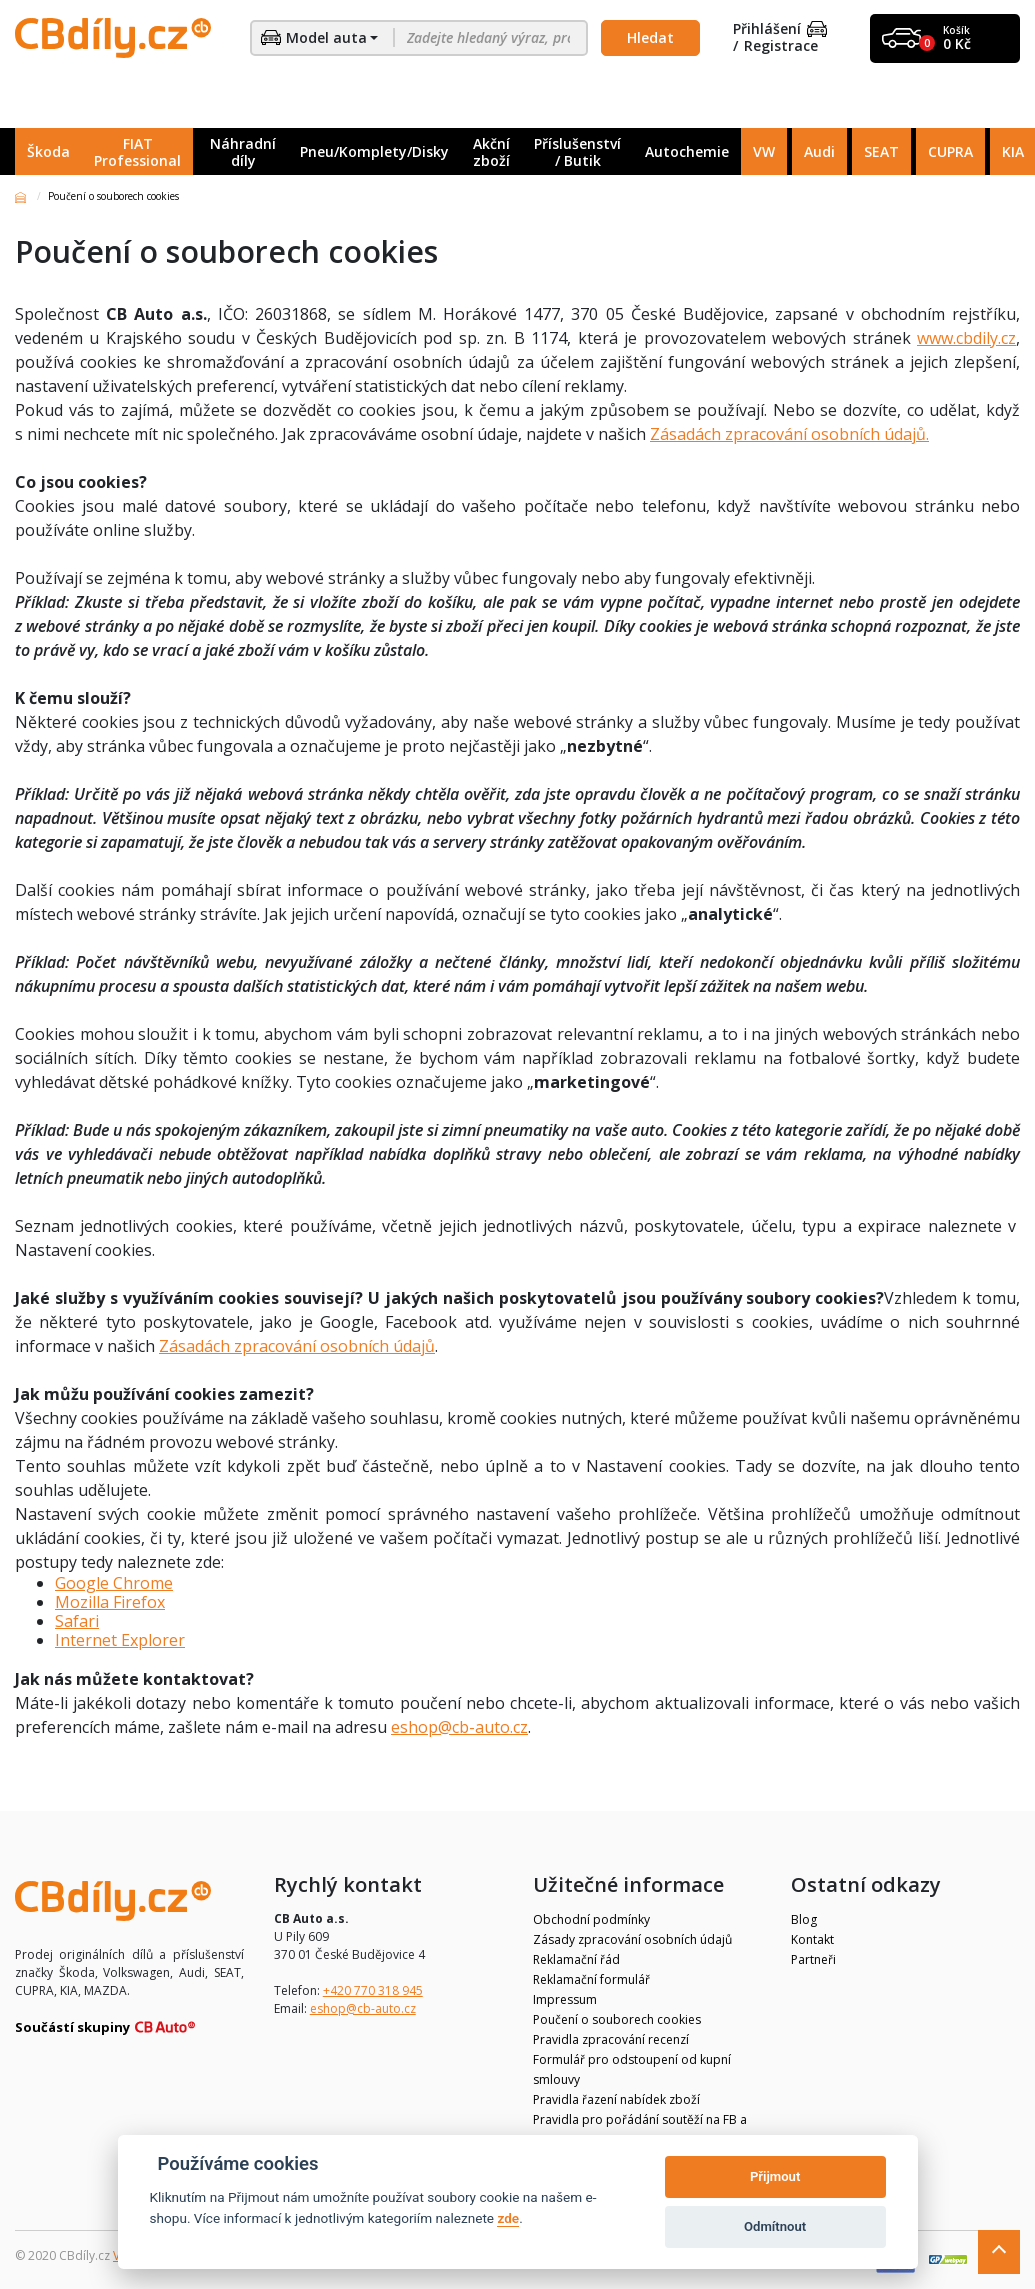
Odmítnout (775, 2226)
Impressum (565, 1999)
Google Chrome (114, 1583)
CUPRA (950, 151)
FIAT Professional (137, 152)
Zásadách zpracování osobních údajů (297, 1346)
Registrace (781, 46)
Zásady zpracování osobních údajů (632, 1939)
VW (764, 151)
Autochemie (687, 151)
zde (508, 2218)
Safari (77, 1621)
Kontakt (812, 1939)
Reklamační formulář (591, 1979)
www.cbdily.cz (966, 338)
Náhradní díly (243, 152)
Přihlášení (780, 29)
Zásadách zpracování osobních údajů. (789, 434)
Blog (804, 1919)
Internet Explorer (120, 1640)
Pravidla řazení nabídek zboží (616, 2099)
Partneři (813, 1959)
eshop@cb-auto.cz (459, 1727)
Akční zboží (491, 152)
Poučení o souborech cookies (617, 2019)
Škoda (48, 151)
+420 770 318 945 (373, 1990)
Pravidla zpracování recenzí (611, 2039)
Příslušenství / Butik (577, 152)
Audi (819, 151)
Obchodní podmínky (591, 1919)
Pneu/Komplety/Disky (374, 151)
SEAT (881, 151)
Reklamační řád (576, 1959)
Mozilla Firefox (110, 1602)
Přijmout (775, 2176)
